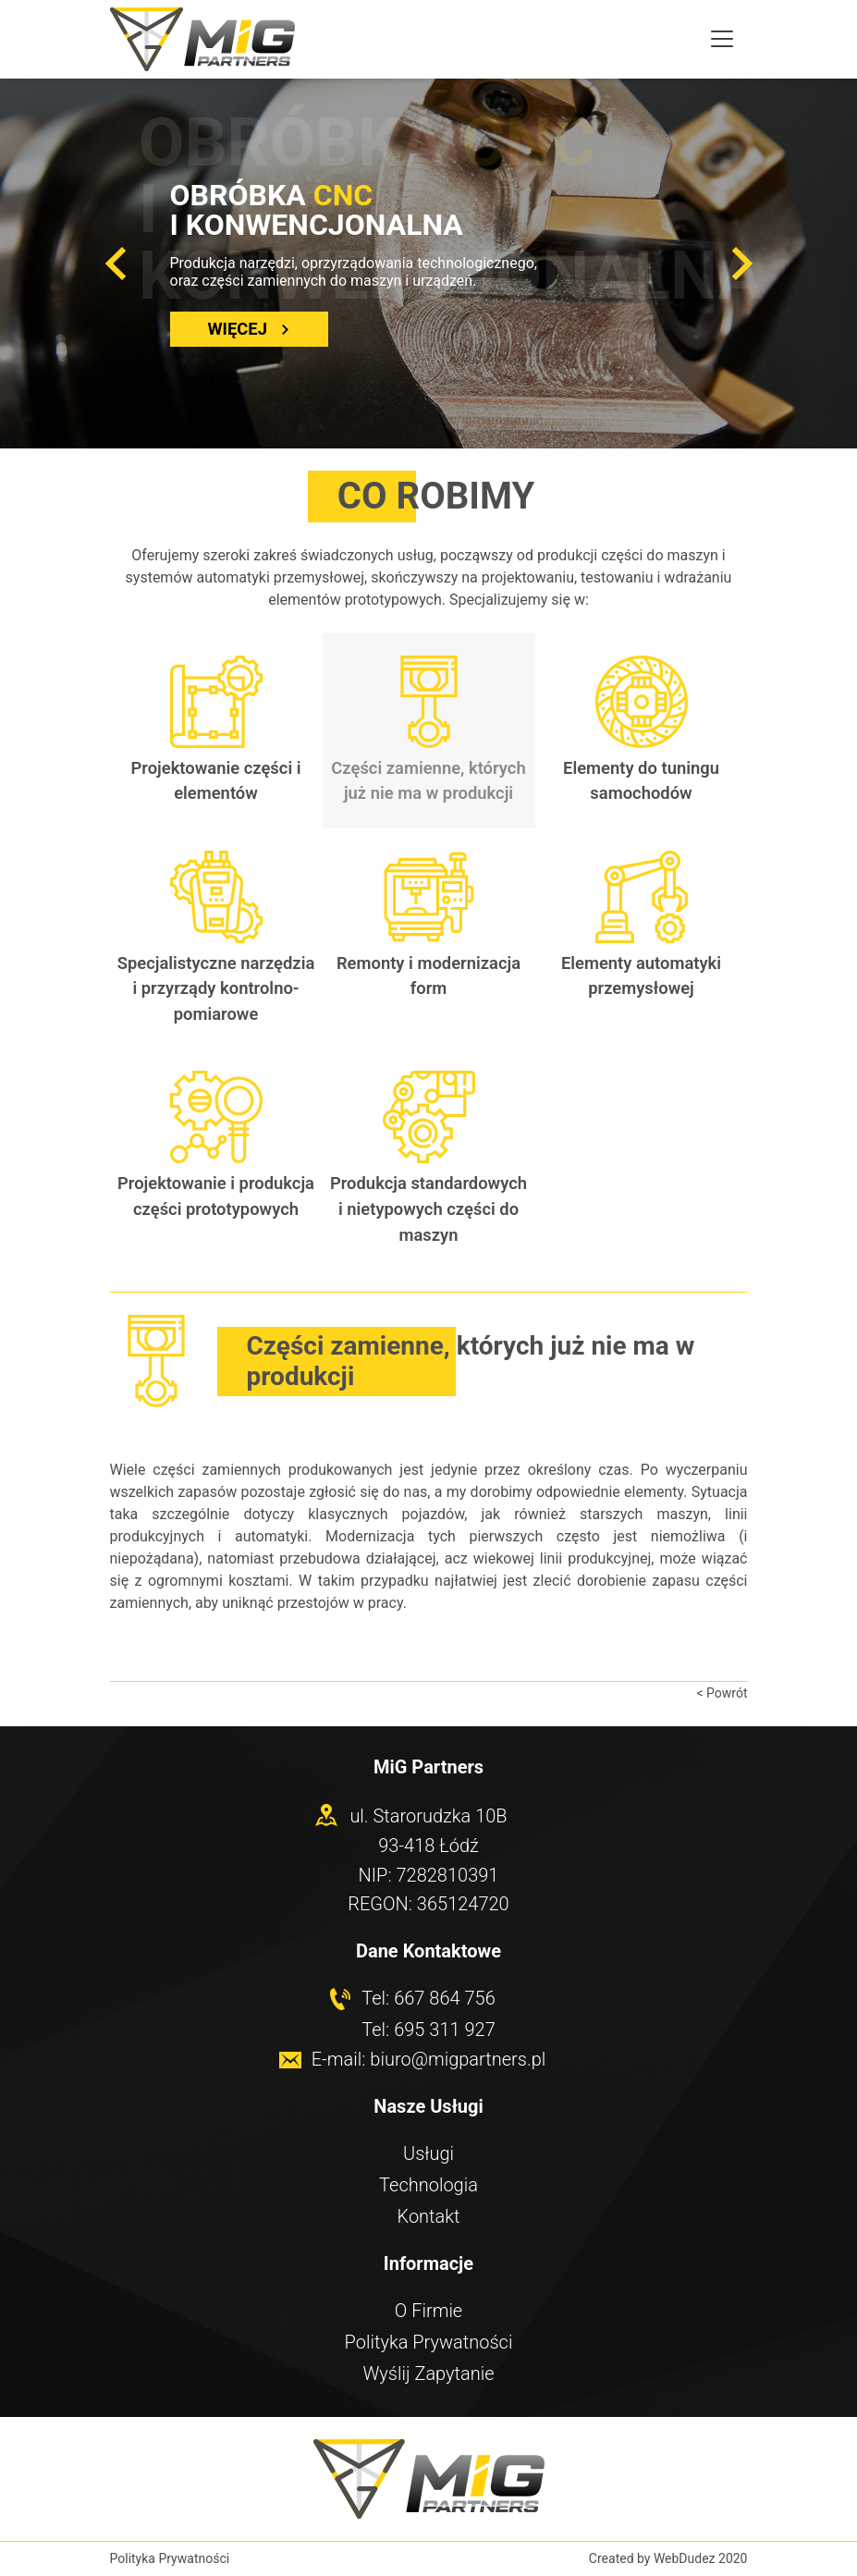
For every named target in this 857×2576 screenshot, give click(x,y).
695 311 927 (445, 2030)
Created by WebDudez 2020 (668, 2558)
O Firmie (428, 2311)
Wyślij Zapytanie (428, 2373)
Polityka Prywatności (429, 2342)
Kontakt (429, 2216)
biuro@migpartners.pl (457, 2059)
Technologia (428, 2185)
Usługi (428, 2153)
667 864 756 (445, 1999)
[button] (115, 263)
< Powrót (721, 1694)
